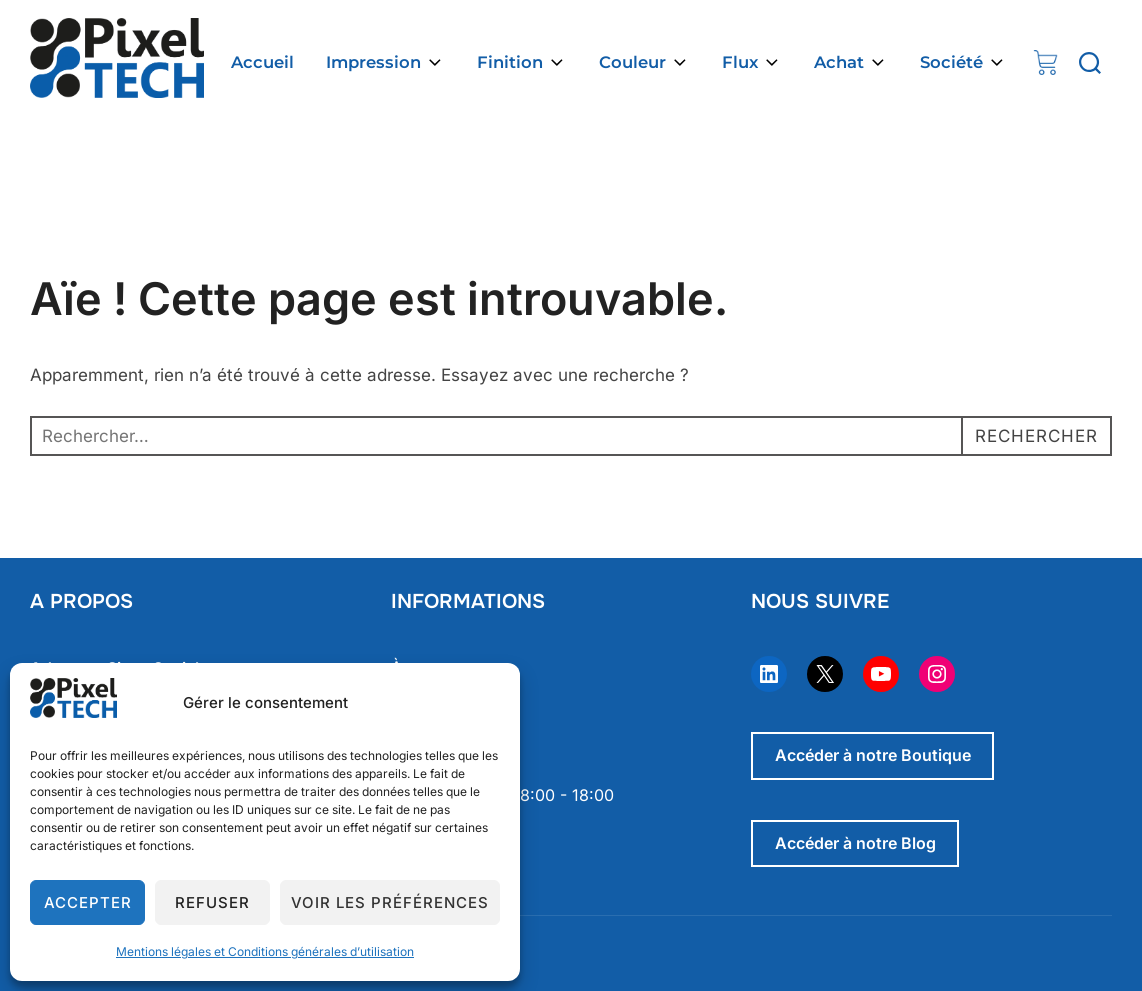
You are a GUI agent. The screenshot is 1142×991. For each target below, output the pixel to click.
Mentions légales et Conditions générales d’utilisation (265, 951)
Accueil (262, 62)
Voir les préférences (390, 902)
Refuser (212, 902)
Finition (522, 62)
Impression (385, 62)
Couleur (644, 62)
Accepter (88, 902)
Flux (752, 62)
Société (963, 62)
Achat (851, 62)
